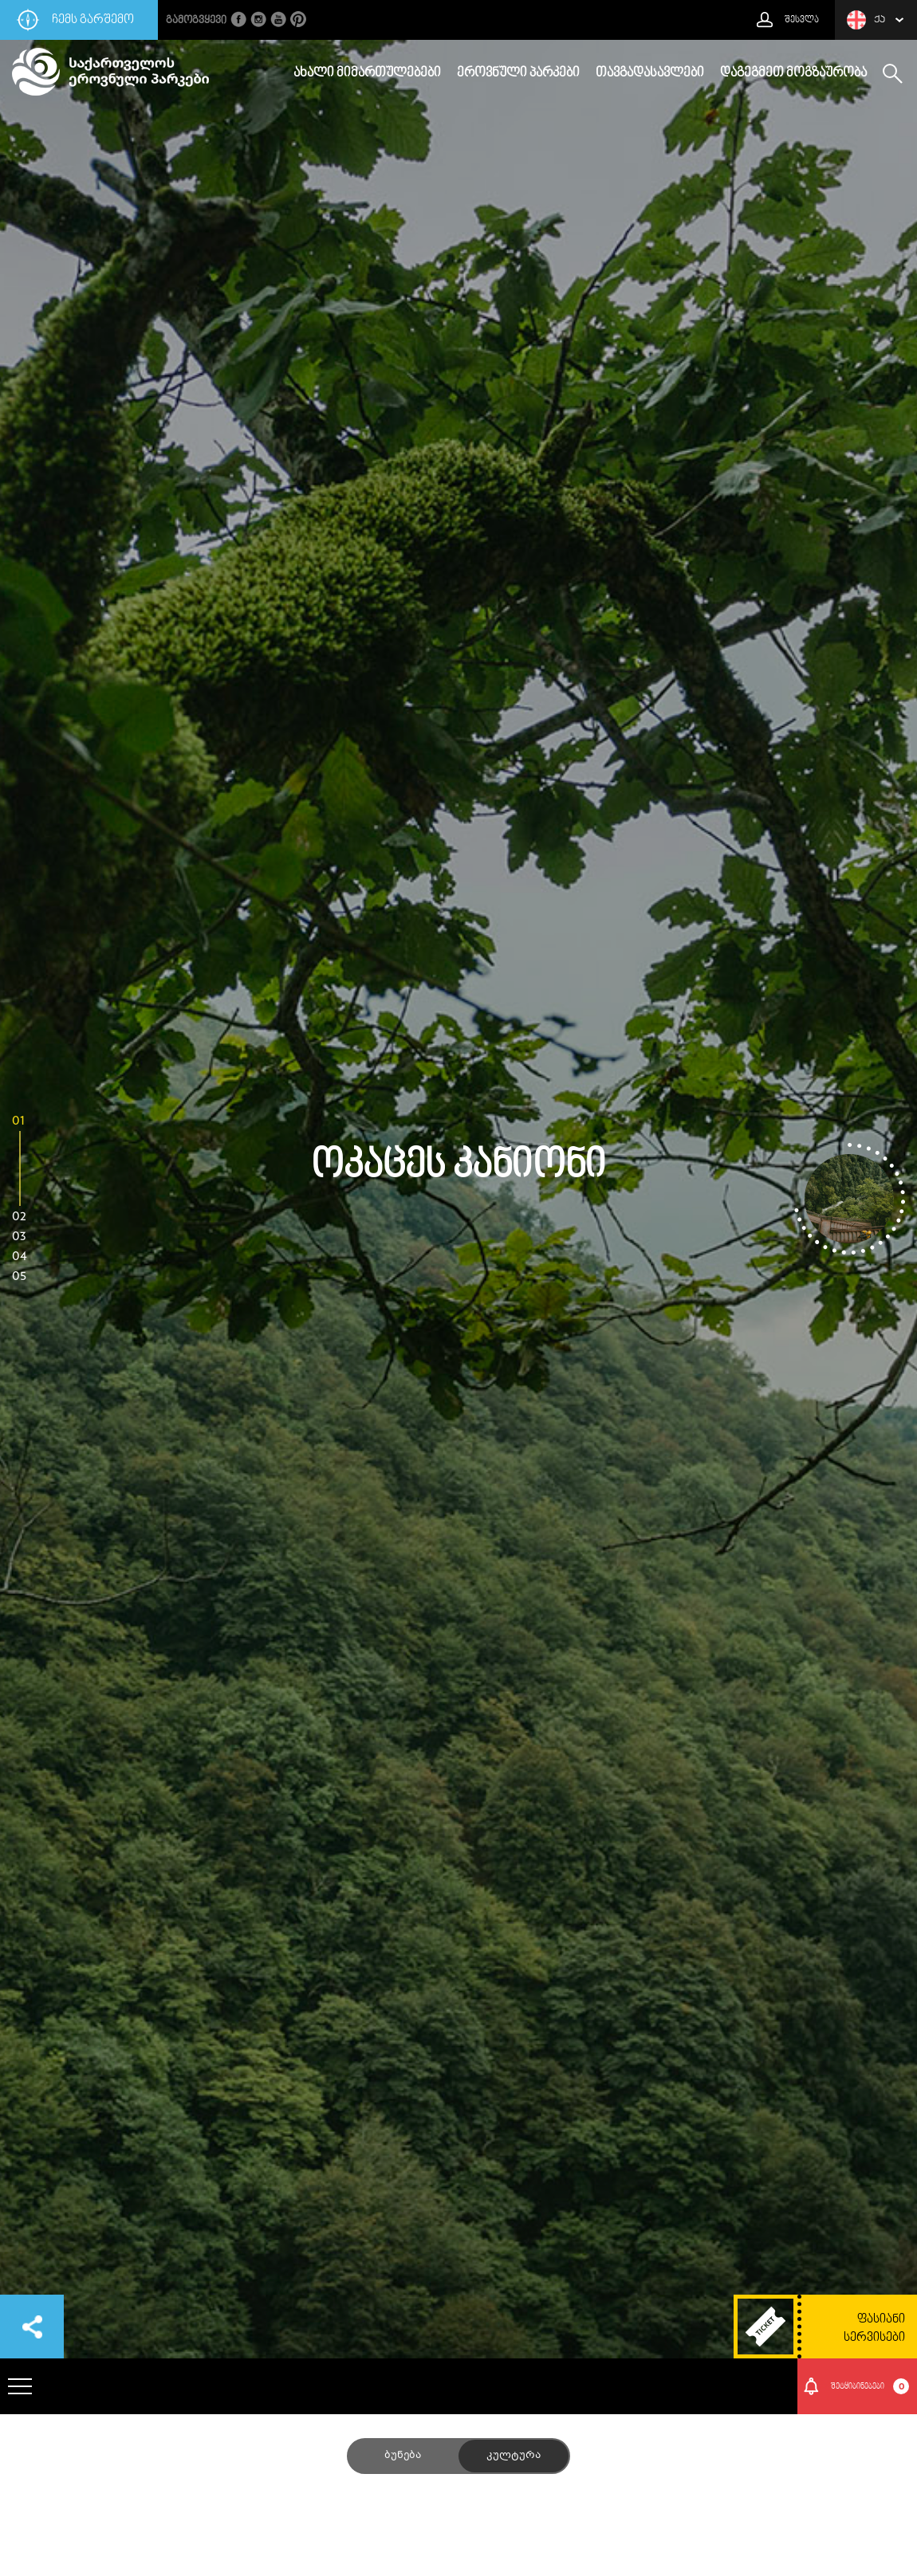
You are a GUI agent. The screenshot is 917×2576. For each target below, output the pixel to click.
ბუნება (402, 2455)
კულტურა (513, 2455)
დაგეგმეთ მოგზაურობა (793, 73)
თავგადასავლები (650, 73)
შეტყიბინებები (870, 2386)
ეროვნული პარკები (518, 73)
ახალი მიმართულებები (367, 73)
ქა (866, 19)
